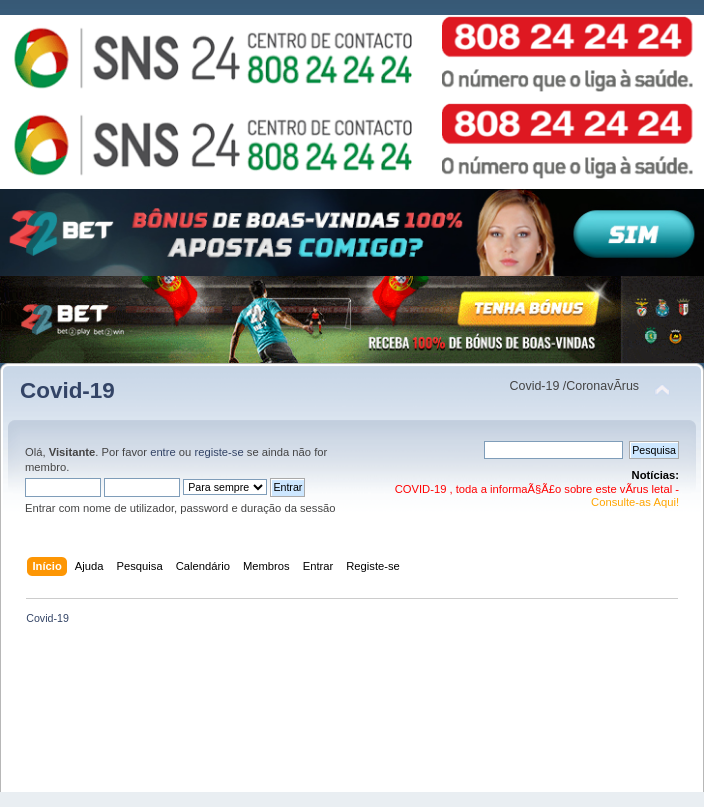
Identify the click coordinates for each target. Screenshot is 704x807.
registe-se (218, 452)
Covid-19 (67, 390)
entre (163, 452)
